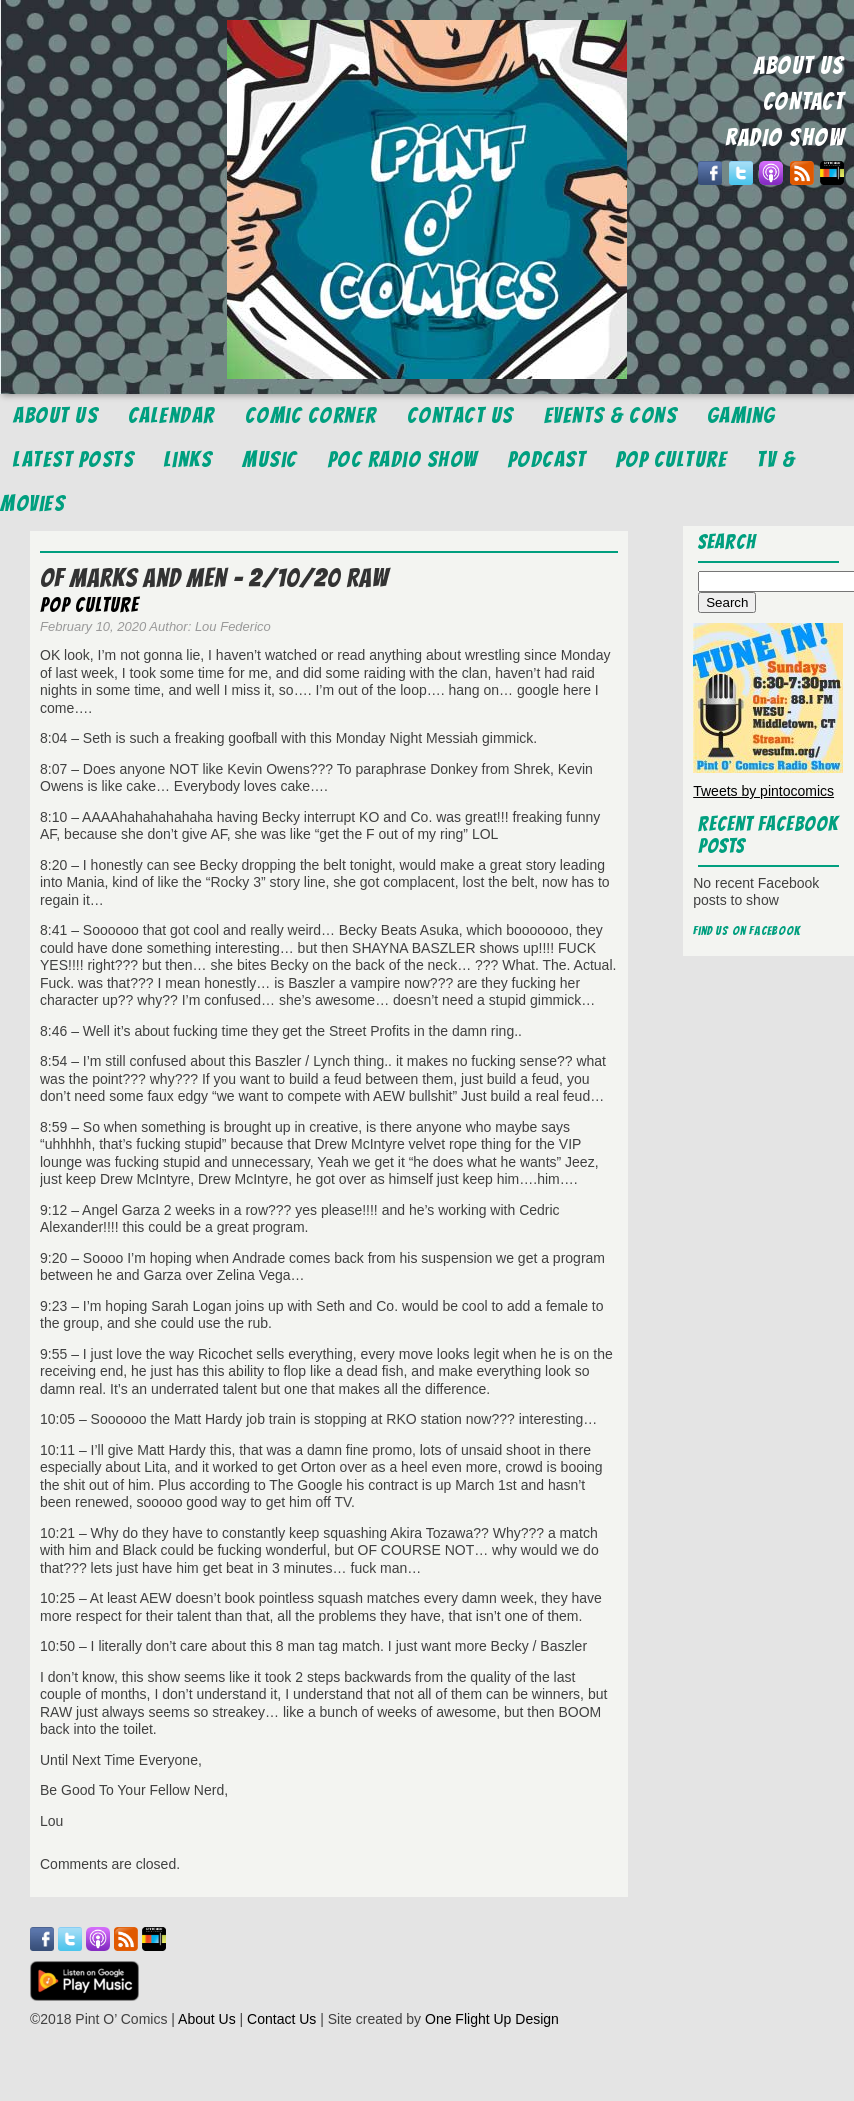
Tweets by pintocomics (763, 791)
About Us (55, 415)
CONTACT (804, 101)
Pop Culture (672, 459)
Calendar (171, 415)
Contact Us (460, 415)
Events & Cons (611, 415)
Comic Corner (311, 415)
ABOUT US (799, 65)
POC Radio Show (403, 459)
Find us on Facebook (747, 930)
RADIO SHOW (784, 137)
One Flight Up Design (492, 2019)
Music (270, 459)
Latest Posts (73, 459)
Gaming (741, 415)
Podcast (547, 459)
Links (188, 459)
